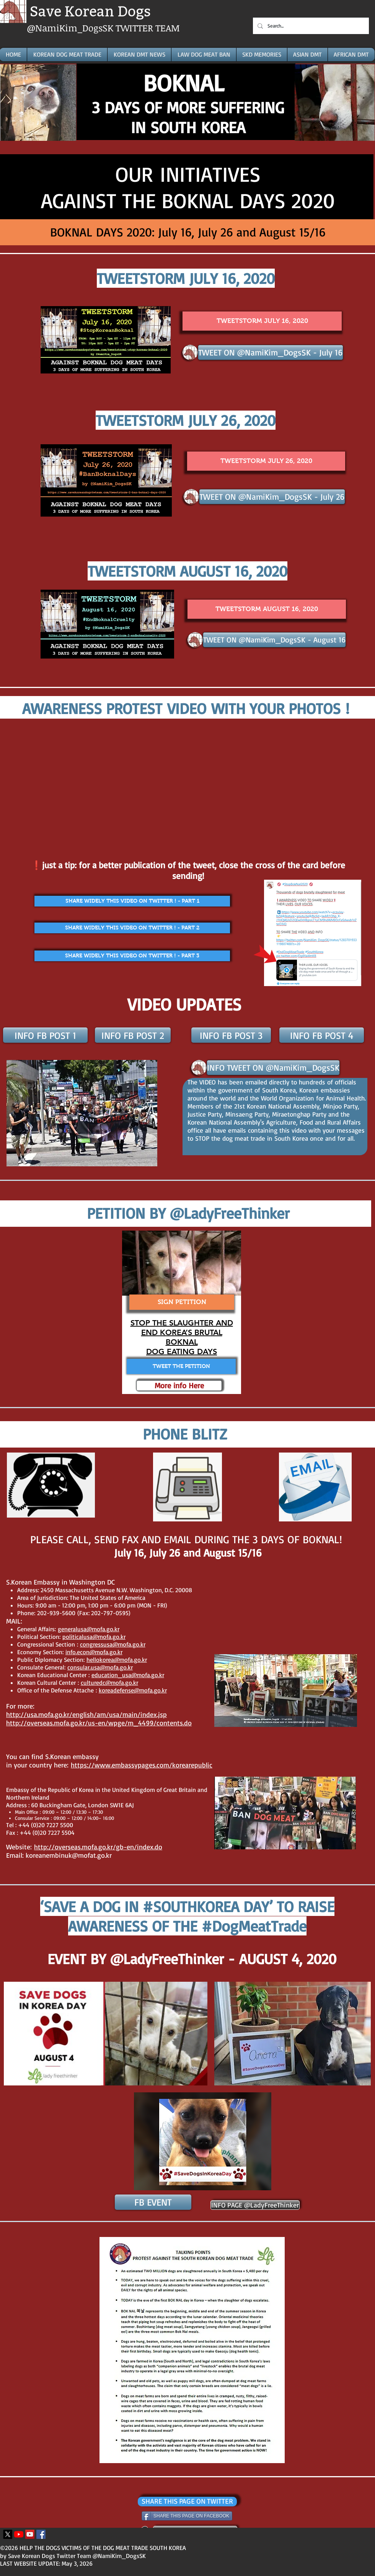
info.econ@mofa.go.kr (93, 1652)
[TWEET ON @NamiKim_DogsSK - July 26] (272, 496)
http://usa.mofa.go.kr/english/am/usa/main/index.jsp (86, 1714)
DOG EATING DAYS (181, 1351)
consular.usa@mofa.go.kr (100, 1667)
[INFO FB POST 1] (45, 1035)
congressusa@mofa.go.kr (112, 1644)
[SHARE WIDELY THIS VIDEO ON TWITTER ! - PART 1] (132, 901)
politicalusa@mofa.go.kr (94, 1636)
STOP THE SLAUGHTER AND (181, 1322)
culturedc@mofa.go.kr (109, 1682)
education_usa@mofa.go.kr (127, 1675)
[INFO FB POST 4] (321, 1035)
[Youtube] (18, 2534)
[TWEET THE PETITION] (181, 1366)
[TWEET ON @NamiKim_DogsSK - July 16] (270, 352)
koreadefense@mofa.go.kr (133, 1690)
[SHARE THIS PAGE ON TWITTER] (187, 2501)
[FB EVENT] (153, 2202)
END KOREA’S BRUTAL (181, 1332)
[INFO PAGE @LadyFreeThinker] (255, 2205)
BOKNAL (182, 1342)
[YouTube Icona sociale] (29, 2534)
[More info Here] (179, 1385)
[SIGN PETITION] (181, 1302)
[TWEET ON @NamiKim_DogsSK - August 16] (274, 639)
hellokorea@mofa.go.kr (116, 1659)
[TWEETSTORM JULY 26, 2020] (266, 461)
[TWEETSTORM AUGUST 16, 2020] (267, 609)
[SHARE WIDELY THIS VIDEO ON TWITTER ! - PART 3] (132, 956)
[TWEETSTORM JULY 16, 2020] (262, 321)
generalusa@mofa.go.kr (88, 1629)
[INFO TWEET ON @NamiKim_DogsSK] (273, 1067)
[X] (7, 2534)
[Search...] (310, 26)
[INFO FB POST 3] (231, 1035)
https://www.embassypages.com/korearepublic (141, 1765)
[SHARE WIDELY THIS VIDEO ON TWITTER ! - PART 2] (132, 928)
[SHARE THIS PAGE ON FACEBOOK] (187, 2516)
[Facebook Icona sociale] (41, 2534)
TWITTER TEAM (148, 27)
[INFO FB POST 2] (133, 1035)
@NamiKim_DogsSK (71, 27)
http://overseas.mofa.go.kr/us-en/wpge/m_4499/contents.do (99, 1722)
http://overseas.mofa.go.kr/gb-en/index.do (98, 1846)
